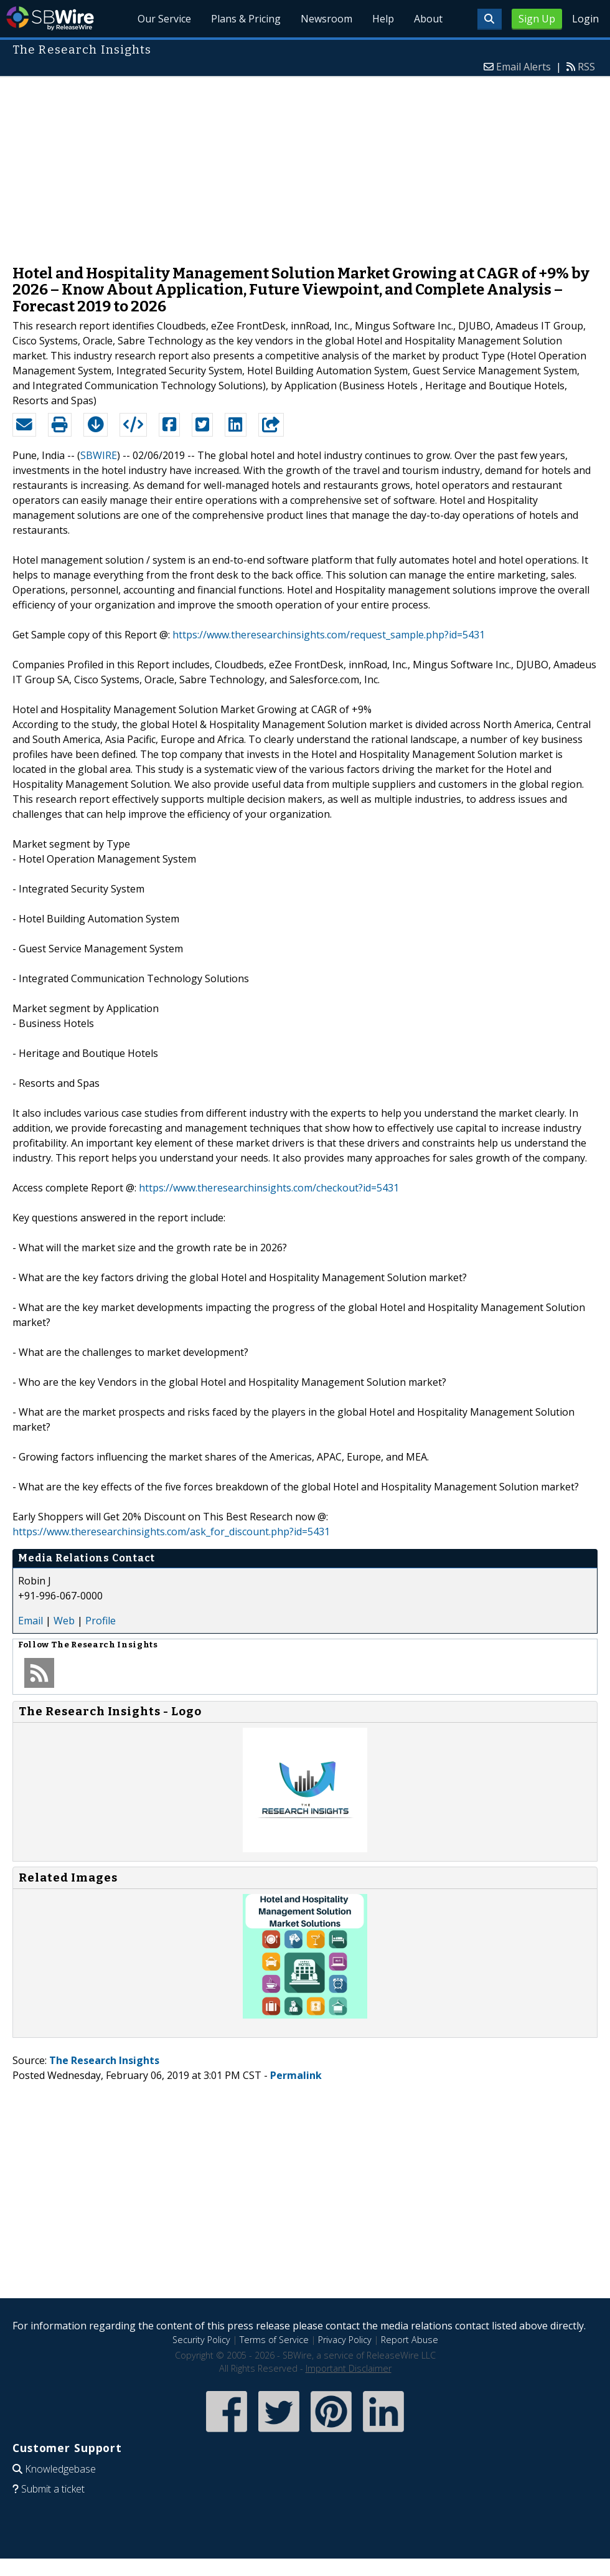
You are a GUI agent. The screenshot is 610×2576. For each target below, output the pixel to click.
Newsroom (326, 19)
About (428, 19)
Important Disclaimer (349, 2368)
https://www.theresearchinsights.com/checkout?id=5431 (269, 1188)
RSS (586, 66)
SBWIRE (98, 455)
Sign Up (536, 19)
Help (383, 19)
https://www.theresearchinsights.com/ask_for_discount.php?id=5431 (171, 1531)
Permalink (296, 2075)
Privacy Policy (345, 2340)
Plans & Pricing (246, 19)
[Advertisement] (305, 164)
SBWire (50, 18)
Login (585, 19)
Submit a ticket (53, 2489)
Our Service (164, 19)
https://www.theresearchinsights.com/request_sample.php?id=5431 (328, 635)
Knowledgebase (60, 2469)
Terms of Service (274, 2340)
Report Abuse (409, 2340)
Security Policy (201, 2340)
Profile (100, 1620)
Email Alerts (523, 66)
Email (30, 1620)
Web (64, 1620)
